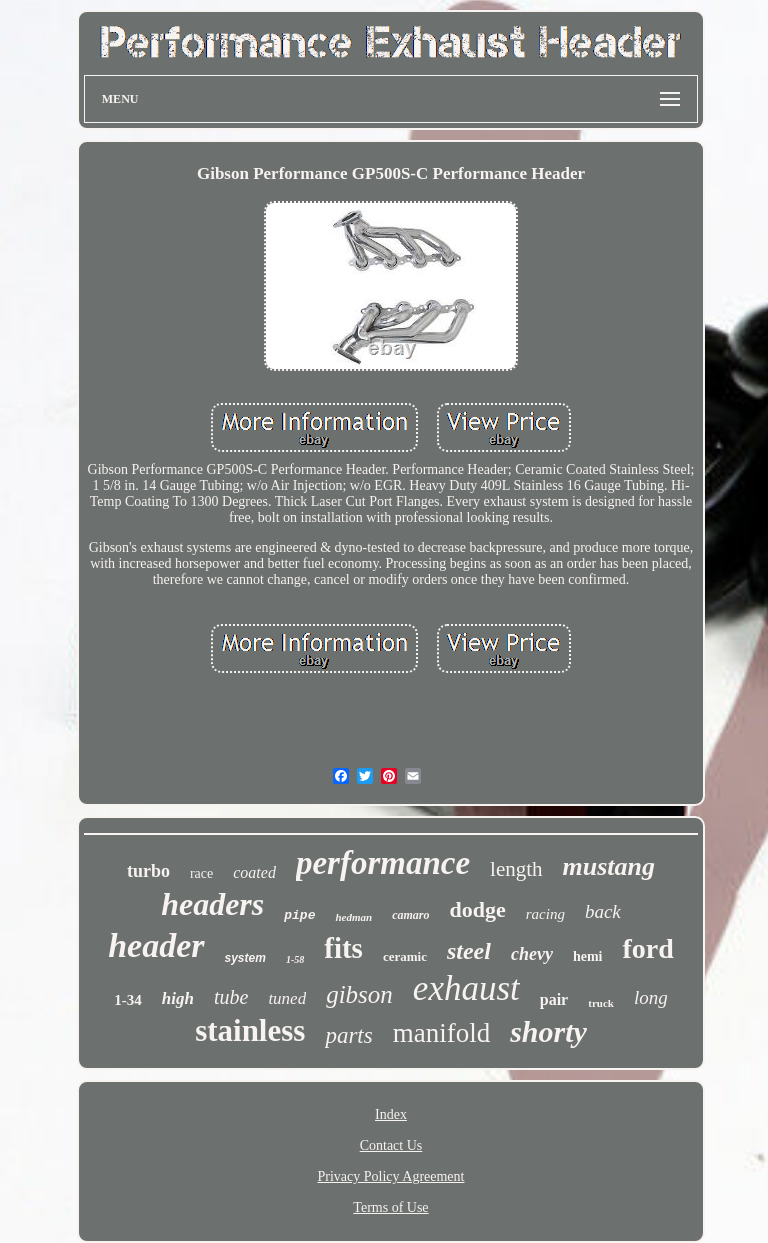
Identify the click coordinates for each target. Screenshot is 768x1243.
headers (212, 904)
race (201, 873)
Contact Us (391, 1145)
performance (383, 863)
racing (545, 914)
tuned (287, 998)
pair (554, 999)
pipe (299, 915)
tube (231, 997)
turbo (148, 871)
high (178, 998)
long (651, 997)
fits (343, 948)
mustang (609, 866)
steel (469, 951)
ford (647, 948)
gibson (359, 994)
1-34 (128, 1000)
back (603, 911)
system (245, 958)
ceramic (405, 956)
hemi (588, 956)
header (156, 945)
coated (254, 872)
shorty (548, 1031)
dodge (478, 909)
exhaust (466, 988)
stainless (250, 1030)
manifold (441, 1033)
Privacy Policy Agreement (391, 1176)
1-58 (295, 959)
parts (348, 1035)
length (516, 869)
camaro (410, 915)
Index (391, 1114)
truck (601, 1003)
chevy (532, 954)
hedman (353, 917)
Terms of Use (390, 1207)
